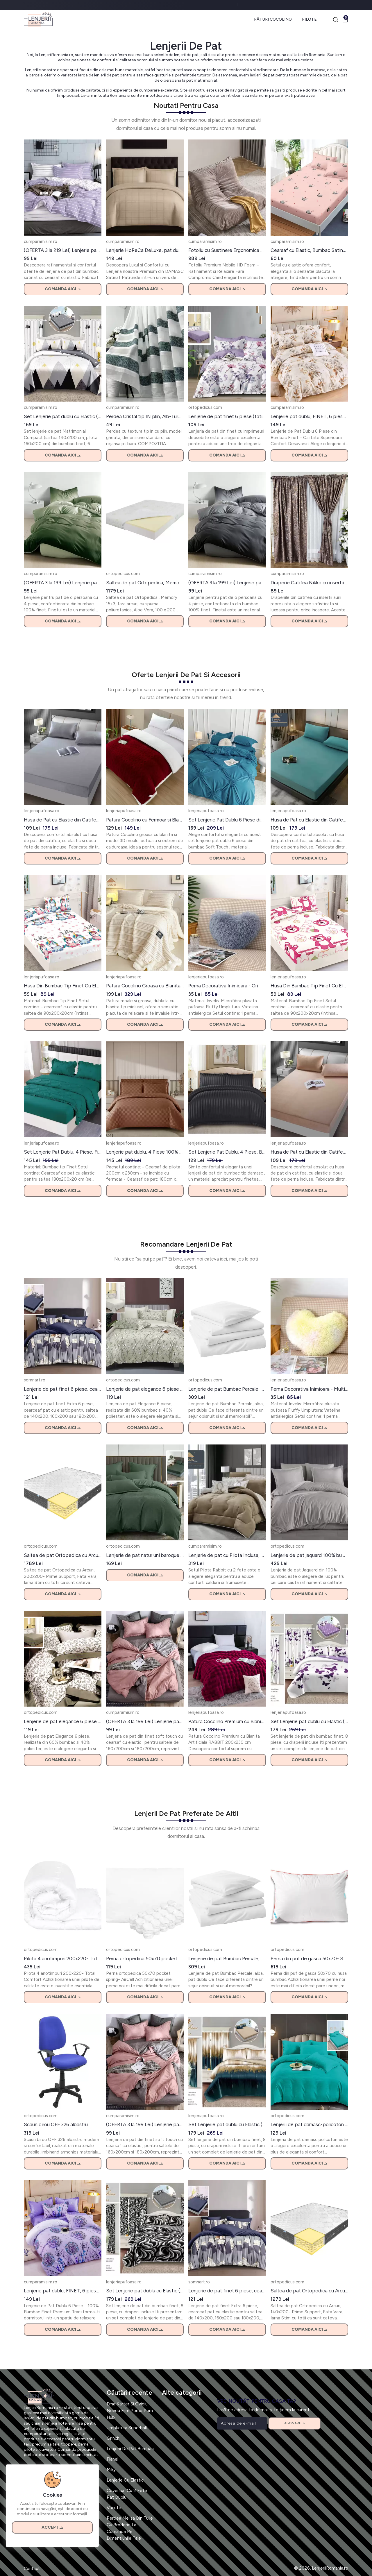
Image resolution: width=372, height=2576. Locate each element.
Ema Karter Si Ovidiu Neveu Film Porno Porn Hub (130, 2410)
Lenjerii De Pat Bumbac (130, 2448)
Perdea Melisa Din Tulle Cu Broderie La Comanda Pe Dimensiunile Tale (130, 2528)
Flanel (112, 2459)
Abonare (294, 2423)
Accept (52, 2527)
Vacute (114, 2507)
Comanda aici (63, 289)
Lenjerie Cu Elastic (125, 2480)
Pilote (309, 19)
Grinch (113, 2438)
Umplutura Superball (127, 2427)
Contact (32, 2568)
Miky (111, 2469)
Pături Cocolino (273, 19)
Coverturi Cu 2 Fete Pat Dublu (127, 2494)
